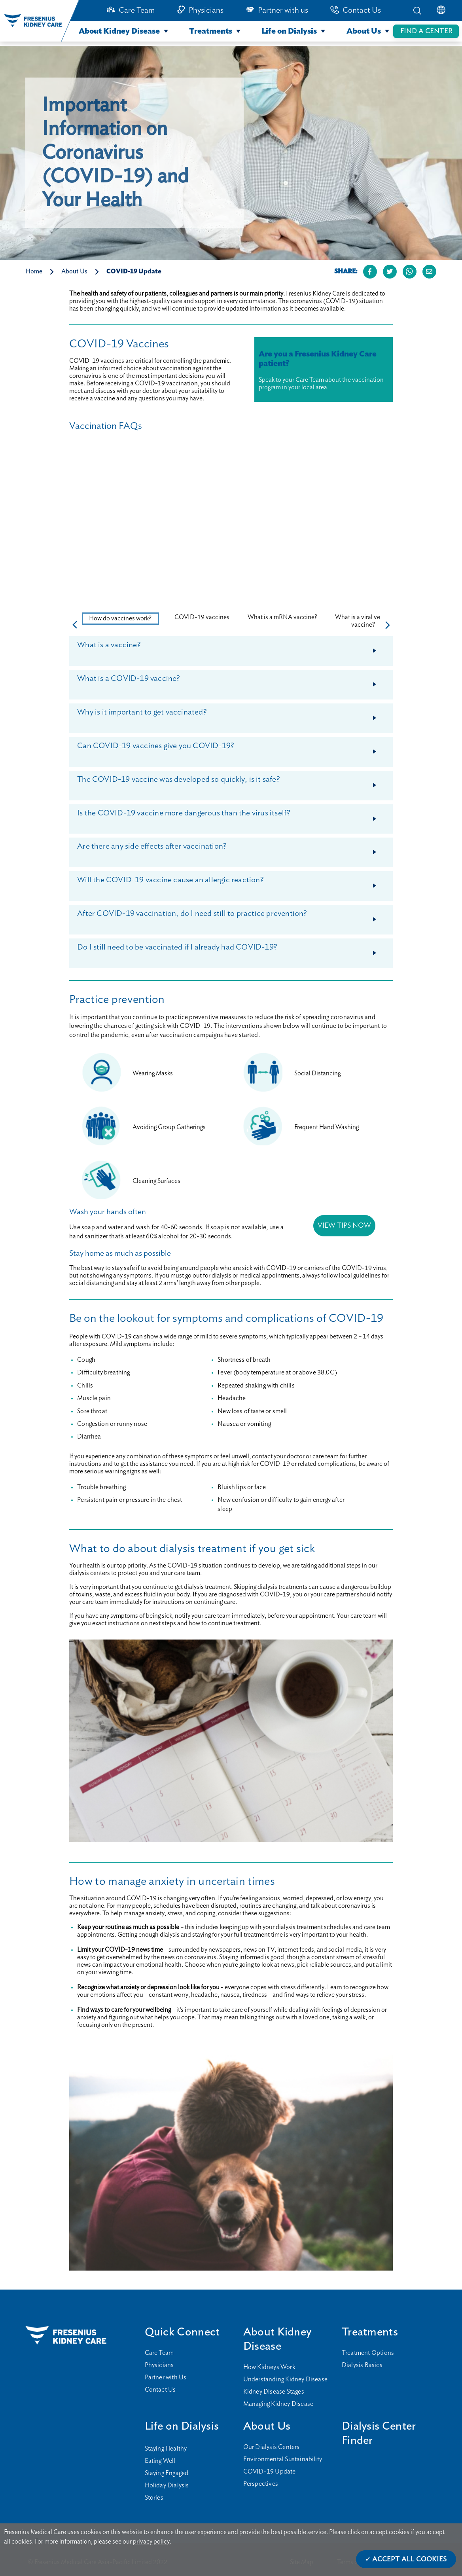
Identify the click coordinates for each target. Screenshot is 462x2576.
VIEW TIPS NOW (344, 1225)
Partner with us (283, 10)
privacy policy (151, 2541)
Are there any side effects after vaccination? (233, 849)
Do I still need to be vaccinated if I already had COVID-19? (233, 950)
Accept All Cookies (409, 2559)
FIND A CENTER (426, 31)
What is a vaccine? (233, 648)
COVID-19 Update (133, 271)
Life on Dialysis (289, 31)
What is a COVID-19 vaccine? (233, 682)
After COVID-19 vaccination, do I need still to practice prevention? (233, 917)
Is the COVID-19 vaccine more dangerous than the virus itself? (233, 816)
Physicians (206, 10)
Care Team (137, 10)
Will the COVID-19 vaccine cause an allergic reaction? (233, 883)
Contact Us (362, 10)
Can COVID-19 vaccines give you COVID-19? (233, 749)
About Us (363, 31)
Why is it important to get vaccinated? (233, 715)
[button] (387, 625)
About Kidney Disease (119, 31)
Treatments (210, 31)
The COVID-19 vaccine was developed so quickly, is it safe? (233, 782)
